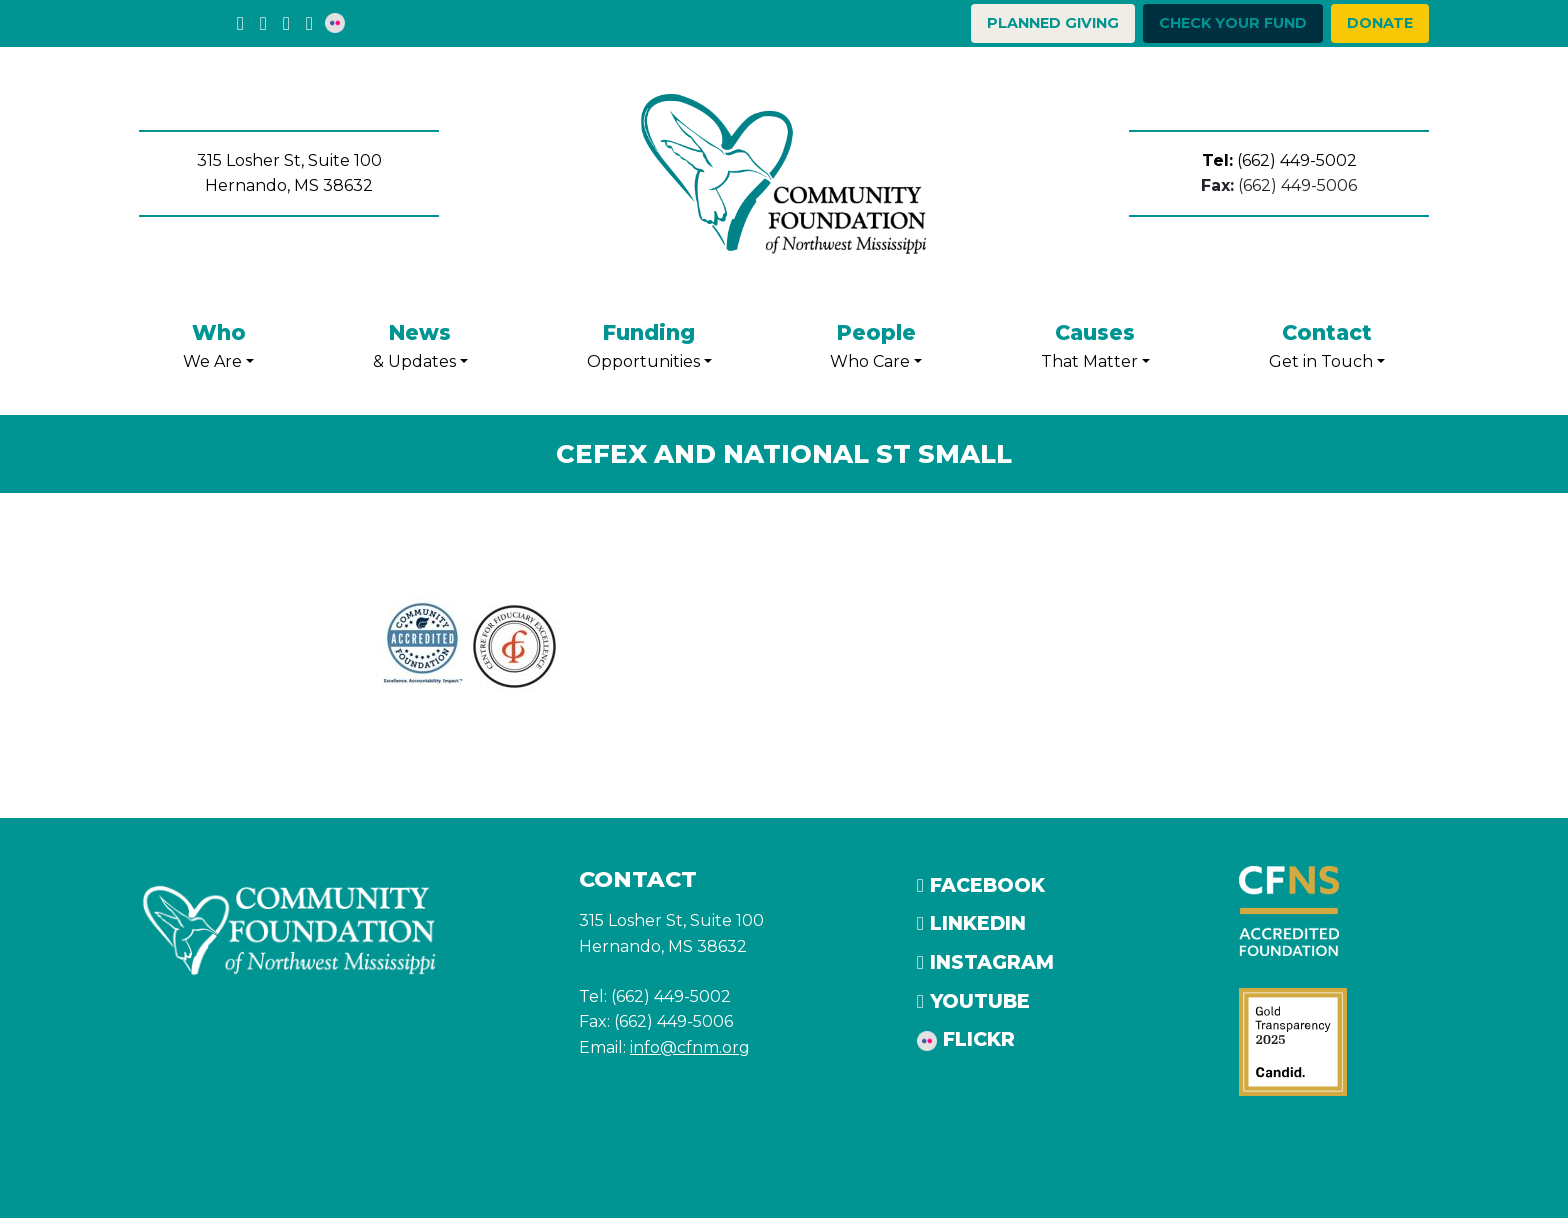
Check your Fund (1233, 23)
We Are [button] (218, 343)
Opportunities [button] (649, 343)
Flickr (966, 1039)
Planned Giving (1053, 23)
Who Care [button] (876, 343)
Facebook (981, 885)
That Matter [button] (1095, 343)
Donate (1380, 23)
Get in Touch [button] (1327, 343)
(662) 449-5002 (1279, 160)
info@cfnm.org (690, 1047)
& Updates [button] (420, 343)
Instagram (985, 962)
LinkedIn (971, 923)
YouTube (973, 1001)
